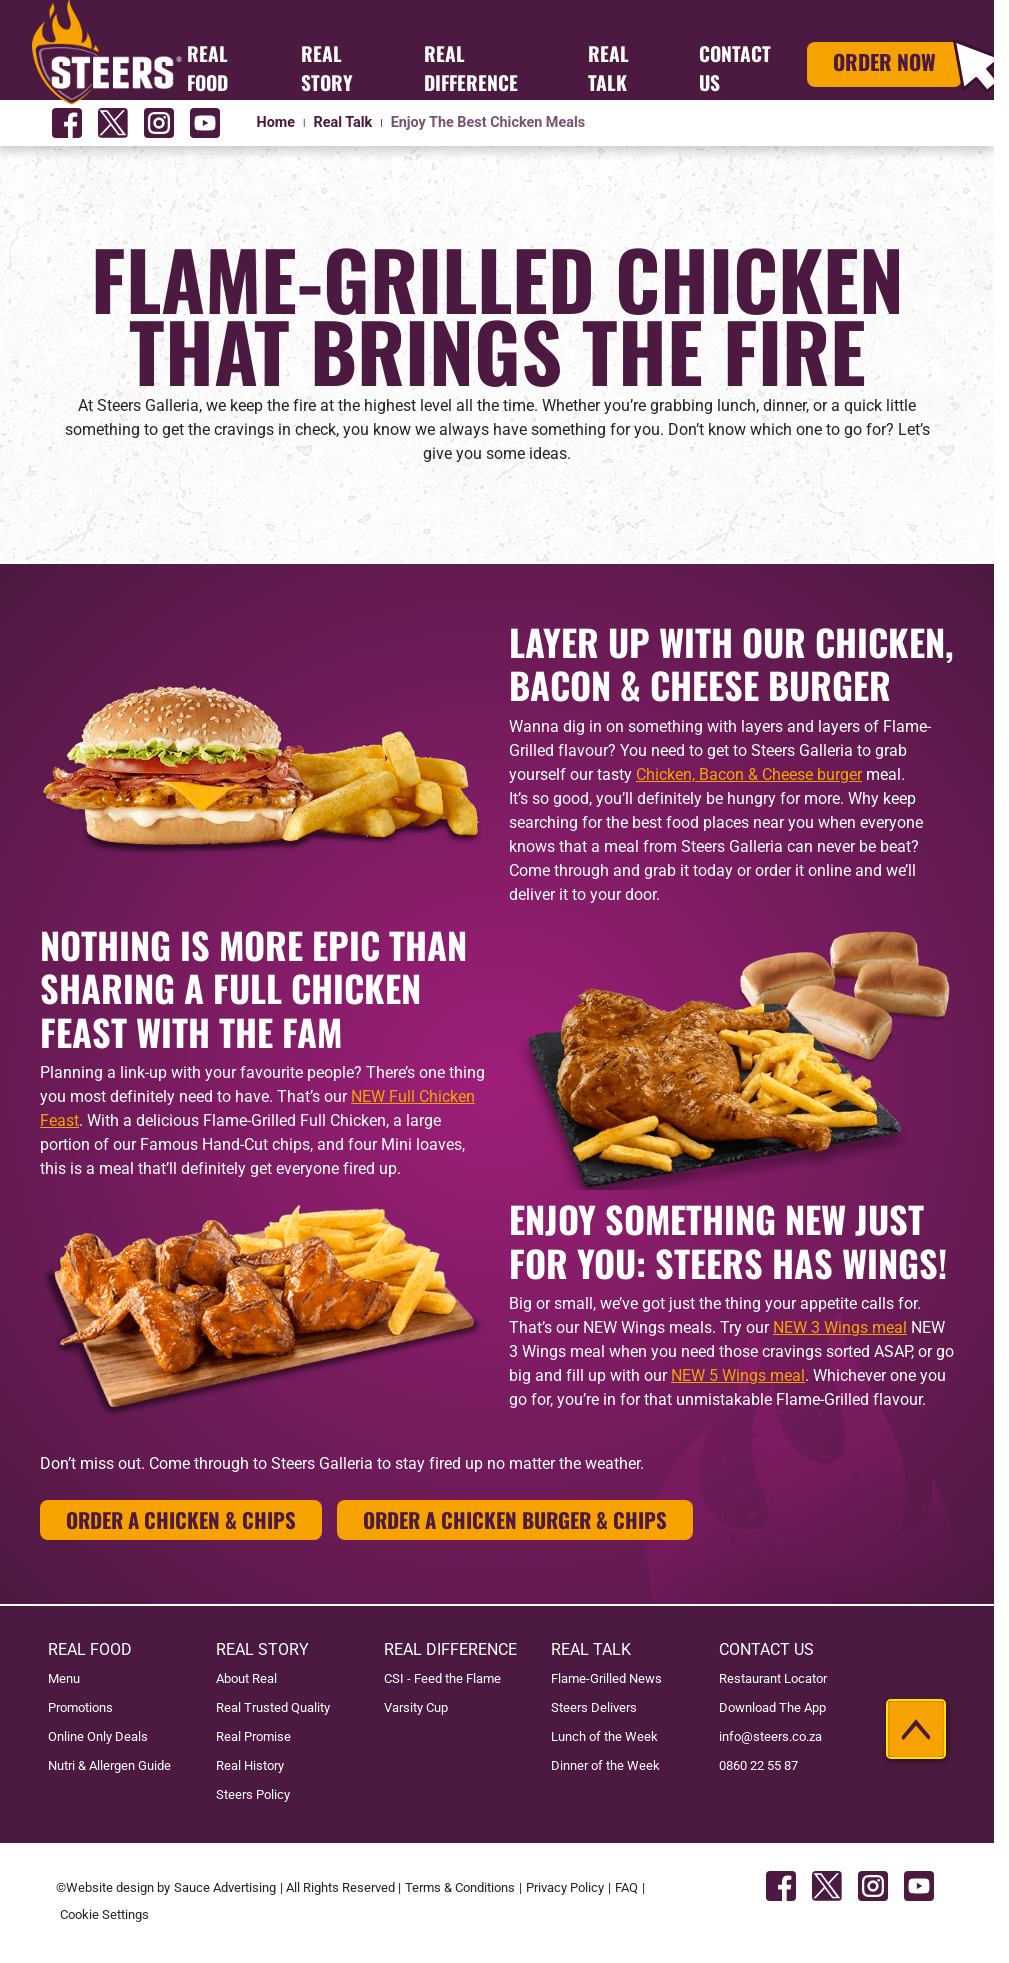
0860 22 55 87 (758, 1765)
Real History (250, 1765)
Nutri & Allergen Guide (109, 1765)
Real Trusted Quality (273, 1707)
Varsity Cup (416, 1707)
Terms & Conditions (460, 1887)
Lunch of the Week (604, 1736)
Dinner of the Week (605, 1765)
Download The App (772, 1707)
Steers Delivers (594, 1707)
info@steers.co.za (770, 1736)
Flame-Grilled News (606, 1678)
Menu (64, 1678)
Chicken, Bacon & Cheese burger (749, 774)
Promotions (80, 1707)
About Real (246, 1678)
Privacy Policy (565, 1887)
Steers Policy (253, 1794)
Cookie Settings (104, 1914)
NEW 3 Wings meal (840, 1327)
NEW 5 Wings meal (738, 1375)
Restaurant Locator (773, 1678)
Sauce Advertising (225, 1887)
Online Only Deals (98, 1736)
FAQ (626, 1887)
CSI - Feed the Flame (442, 1678)
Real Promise (253, 1736)
